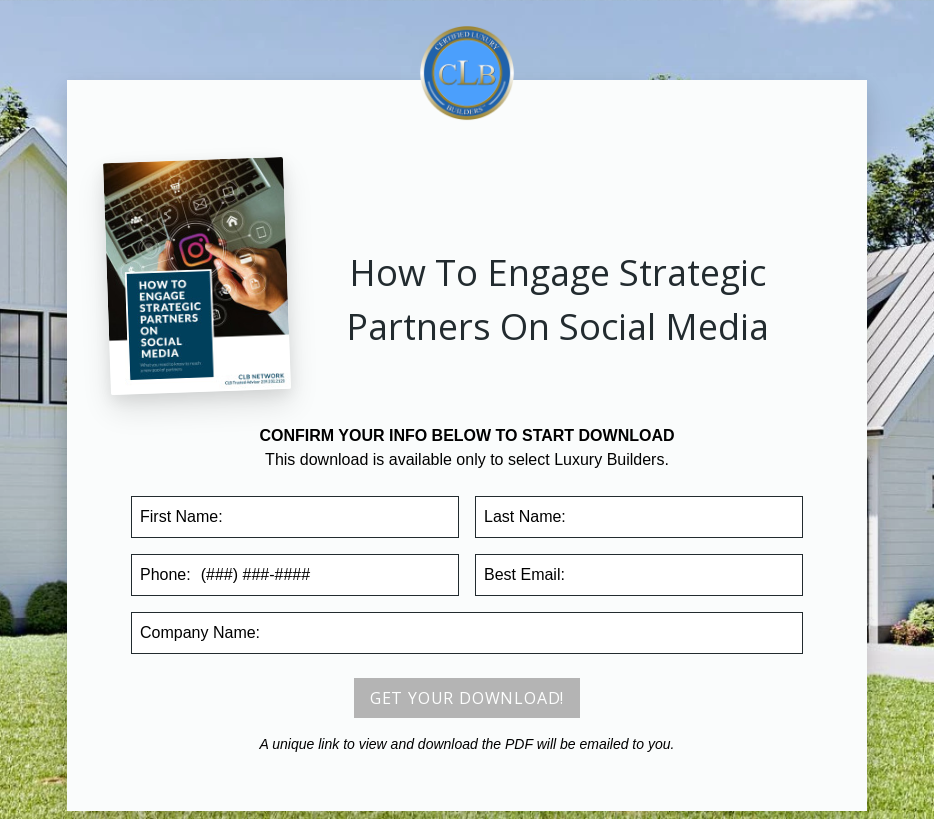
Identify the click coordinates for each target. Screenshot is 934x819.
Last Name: (525, 516)
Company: (200, 632)
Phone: (165, 574)
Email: (524, 574)
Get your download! (467, 698)
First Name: (181, 516)
